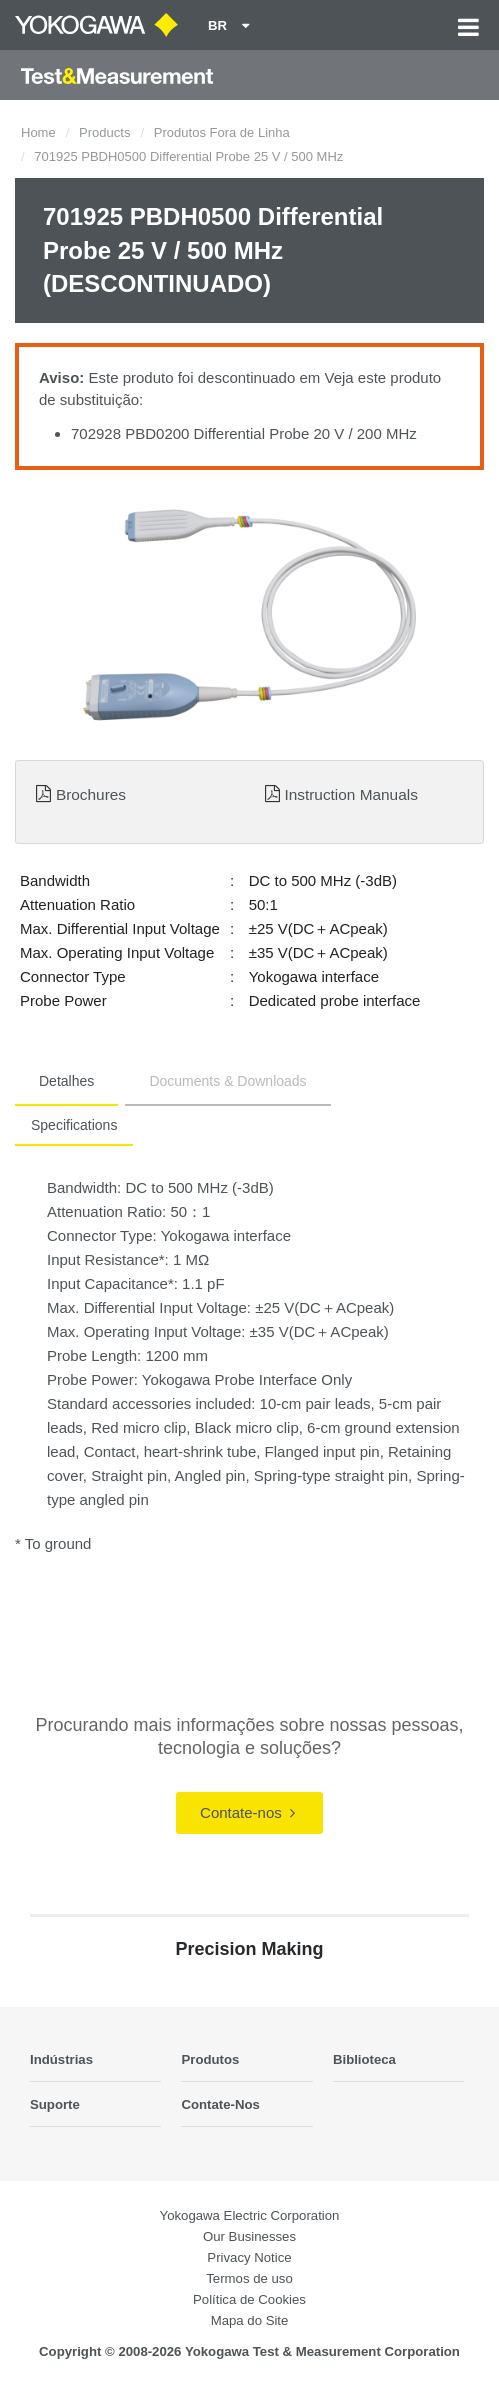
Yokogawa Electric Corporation (250, 2215)
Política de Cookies (249, 2299)
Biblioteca (364, 2059)
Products (104, 132)
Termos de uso (249, 2278)
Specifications (74, 1125)
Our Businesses (249, 2236)
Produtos (210, 2059)
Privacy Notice (249, 2257)
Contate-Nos (220, 2104)
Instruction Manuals (350, 794)
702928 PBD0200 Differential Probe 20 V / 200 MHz (244, 433)
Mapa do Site (250, 2320)
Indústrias (61, 2059)
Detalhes (66, 1081)
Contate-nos (247, 1812)
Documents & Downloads (227, 1081)
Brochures (91, 794)
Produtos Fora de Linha (222, 132)
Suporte (55, 2104)
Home (38, 132)
